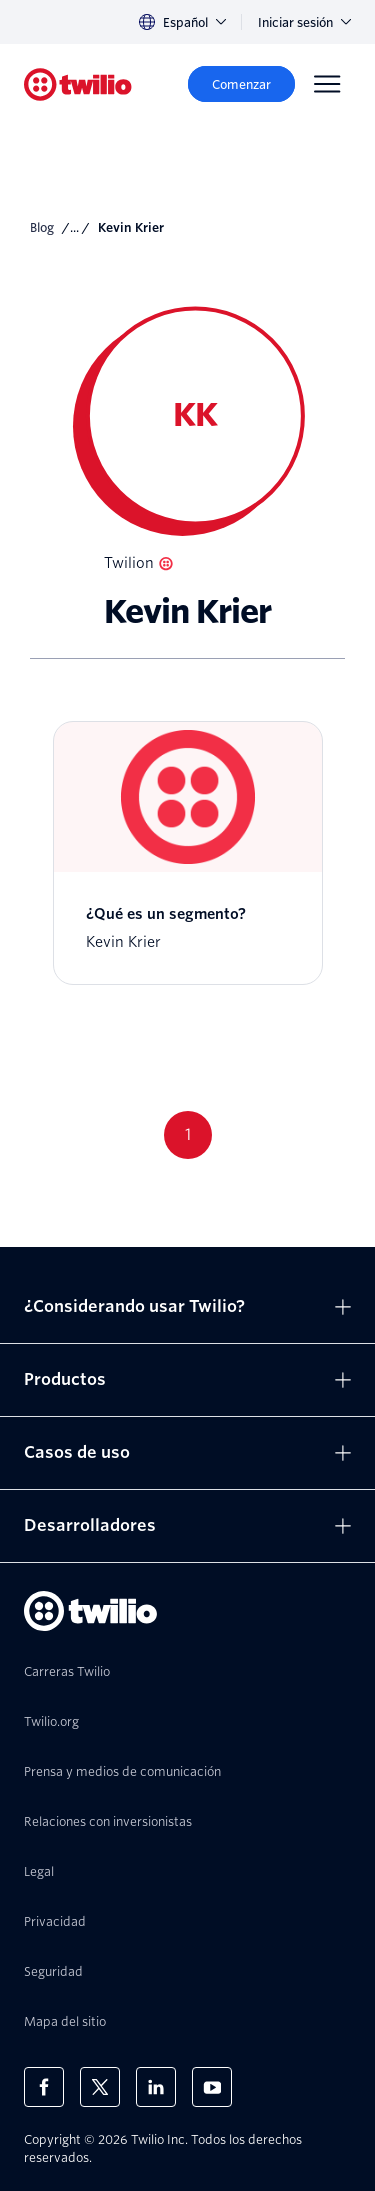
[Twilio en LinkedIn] (156, 2087)
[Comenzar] (241, 84)
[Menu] (327, 84)
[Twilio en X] (100, 2087)
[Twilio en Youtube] (212, 2087)
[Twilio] (78, 84)
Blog (42, 227)
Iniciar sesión (304, 22)
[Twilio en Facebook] (44, 2087)
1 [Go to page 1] (188, 1134)
